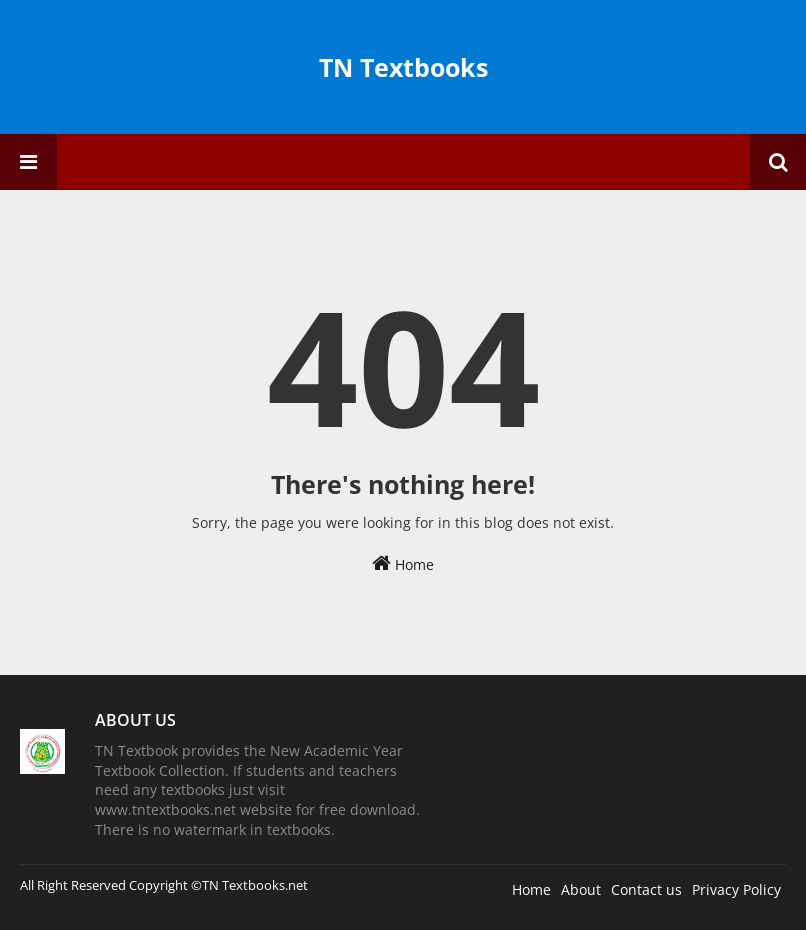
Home (403, 563)
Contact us (646, 889)
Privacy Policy (736, 889)
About (581, 889)
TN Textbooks (403, 67)
